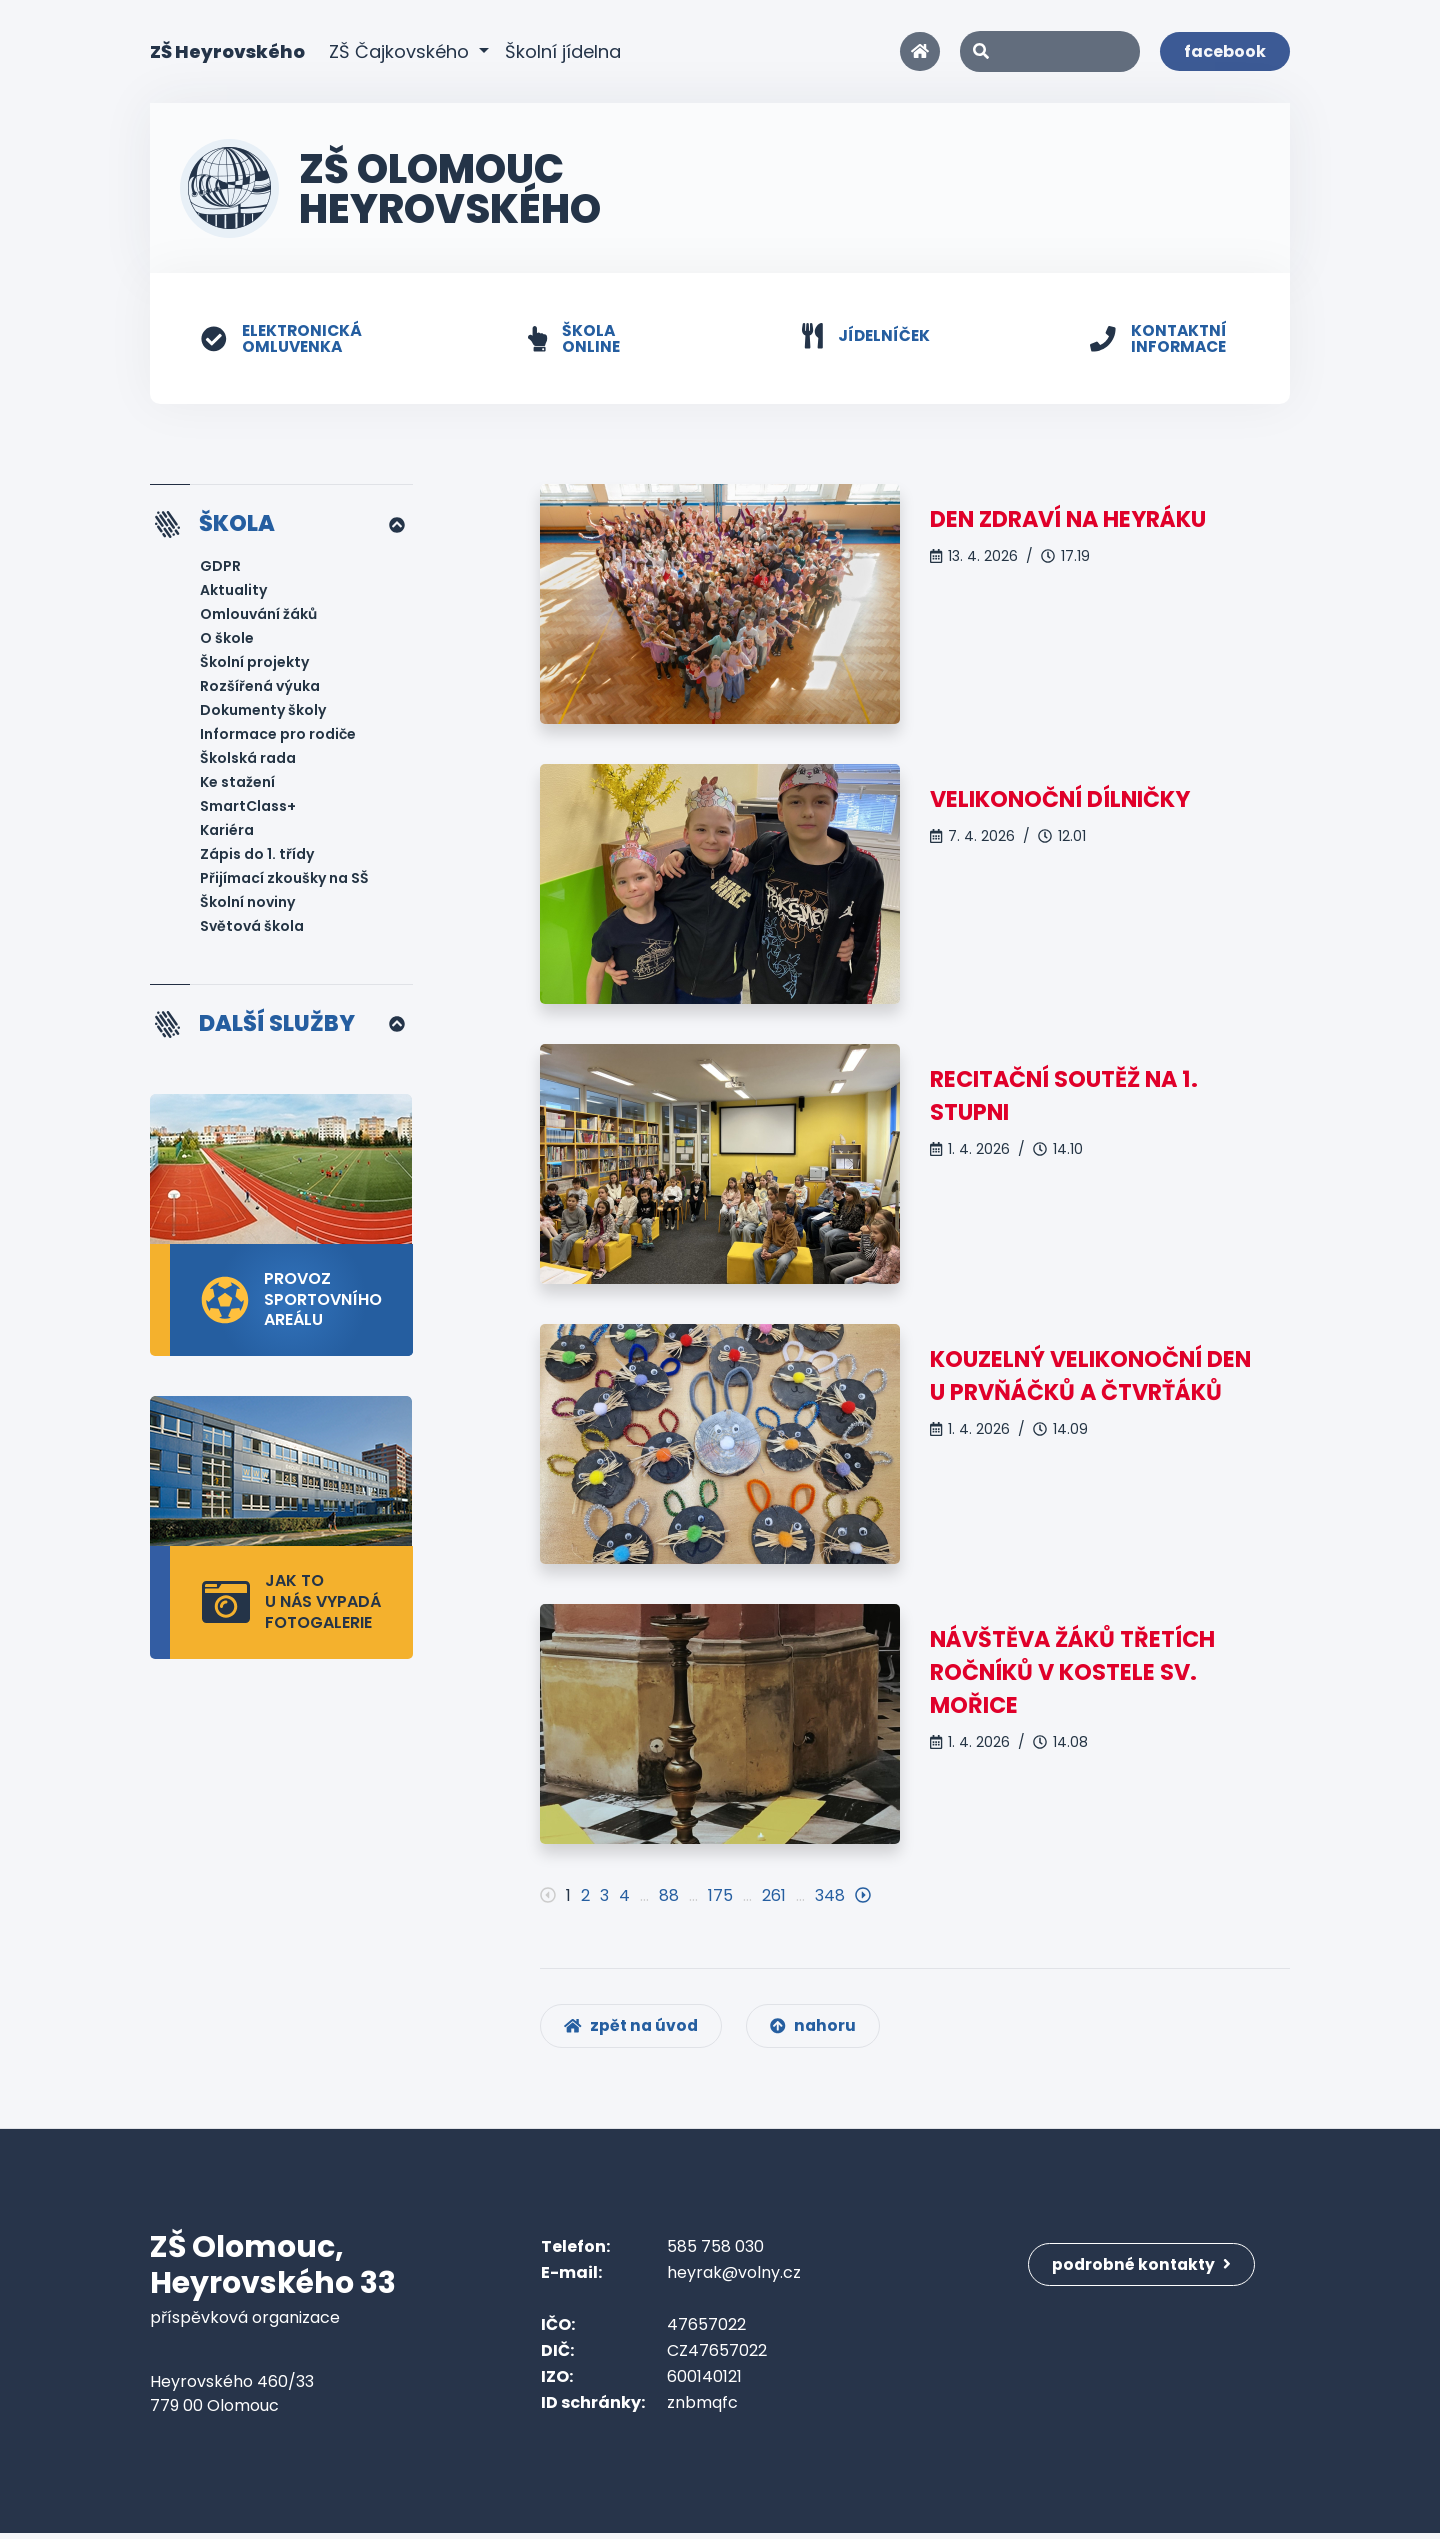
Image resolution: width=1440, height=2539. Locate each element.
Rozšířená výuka (260, 688)
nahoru (819, 2031)
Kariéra (227, 832)
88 (669, 1896)
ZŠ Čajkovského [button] (401, 51)
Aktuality (233, 592)
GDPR (220, 568)
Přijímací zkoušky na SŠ (284, 880)
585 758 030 (715, 2252)
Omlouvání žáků (258, 616)
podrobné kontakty (1144, 2265)
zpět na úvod (633, 2031)
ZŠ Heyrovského (227, 50)
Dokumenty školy (263, 712)
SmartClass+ (248, 808)
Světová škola (252, 928)
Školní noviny (247, 904)
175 (720, 1896)
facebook (1225, 51)
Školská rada (248, 760)
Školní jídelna (563, 51)
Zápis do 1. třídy (257, 856)
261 (774, 1896)
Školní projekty (254, 664)
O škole (227, 640)
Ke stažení (237, 784)
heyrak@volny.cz (734, 2278)
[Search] (1050, 51)
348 (830, 1896)
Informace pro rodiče (278, 736)
